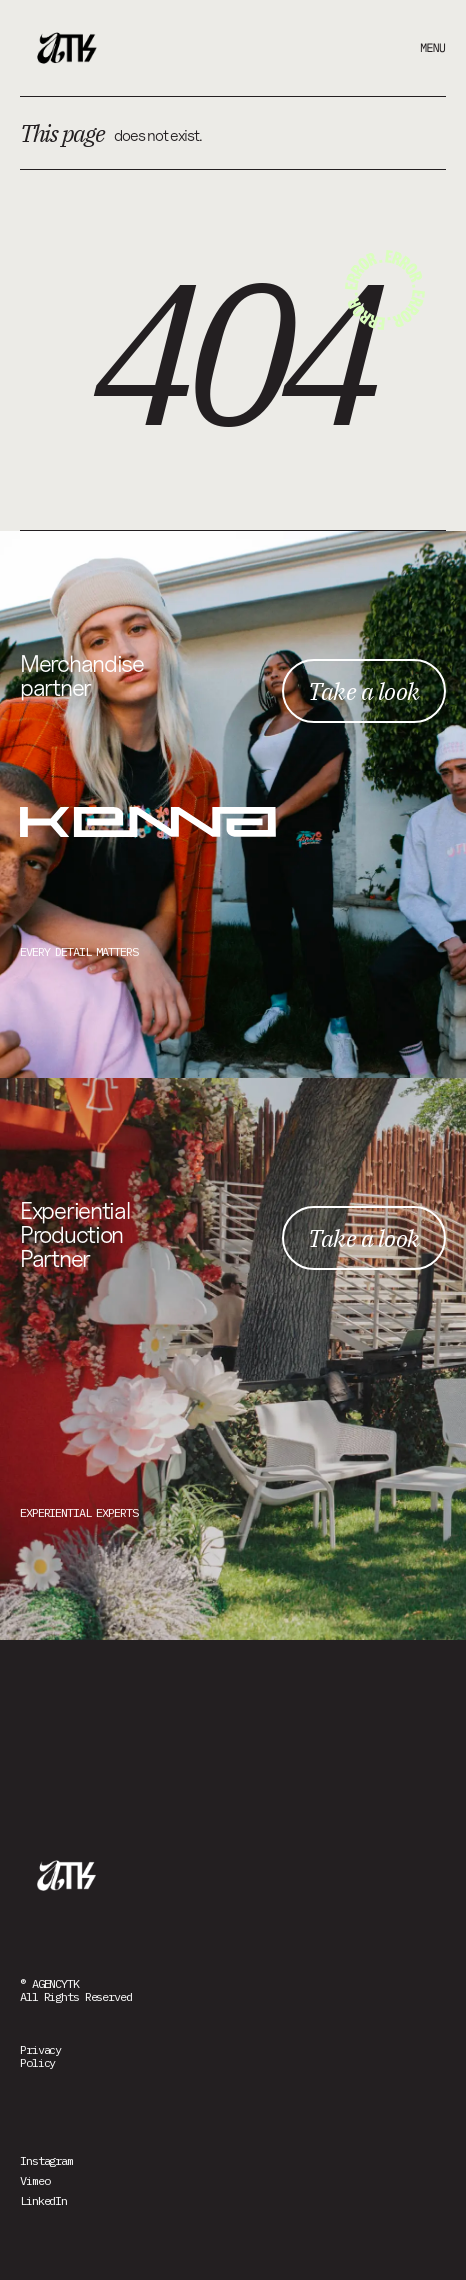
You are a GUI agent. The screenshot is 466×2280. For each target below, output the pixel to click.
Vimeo (34, 2180)
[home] (70, 48)
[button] (416, 48)
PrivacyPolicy (40, 2056)
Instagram (46, 2160)
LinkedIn (43, 2200)
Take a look (364, 691)
